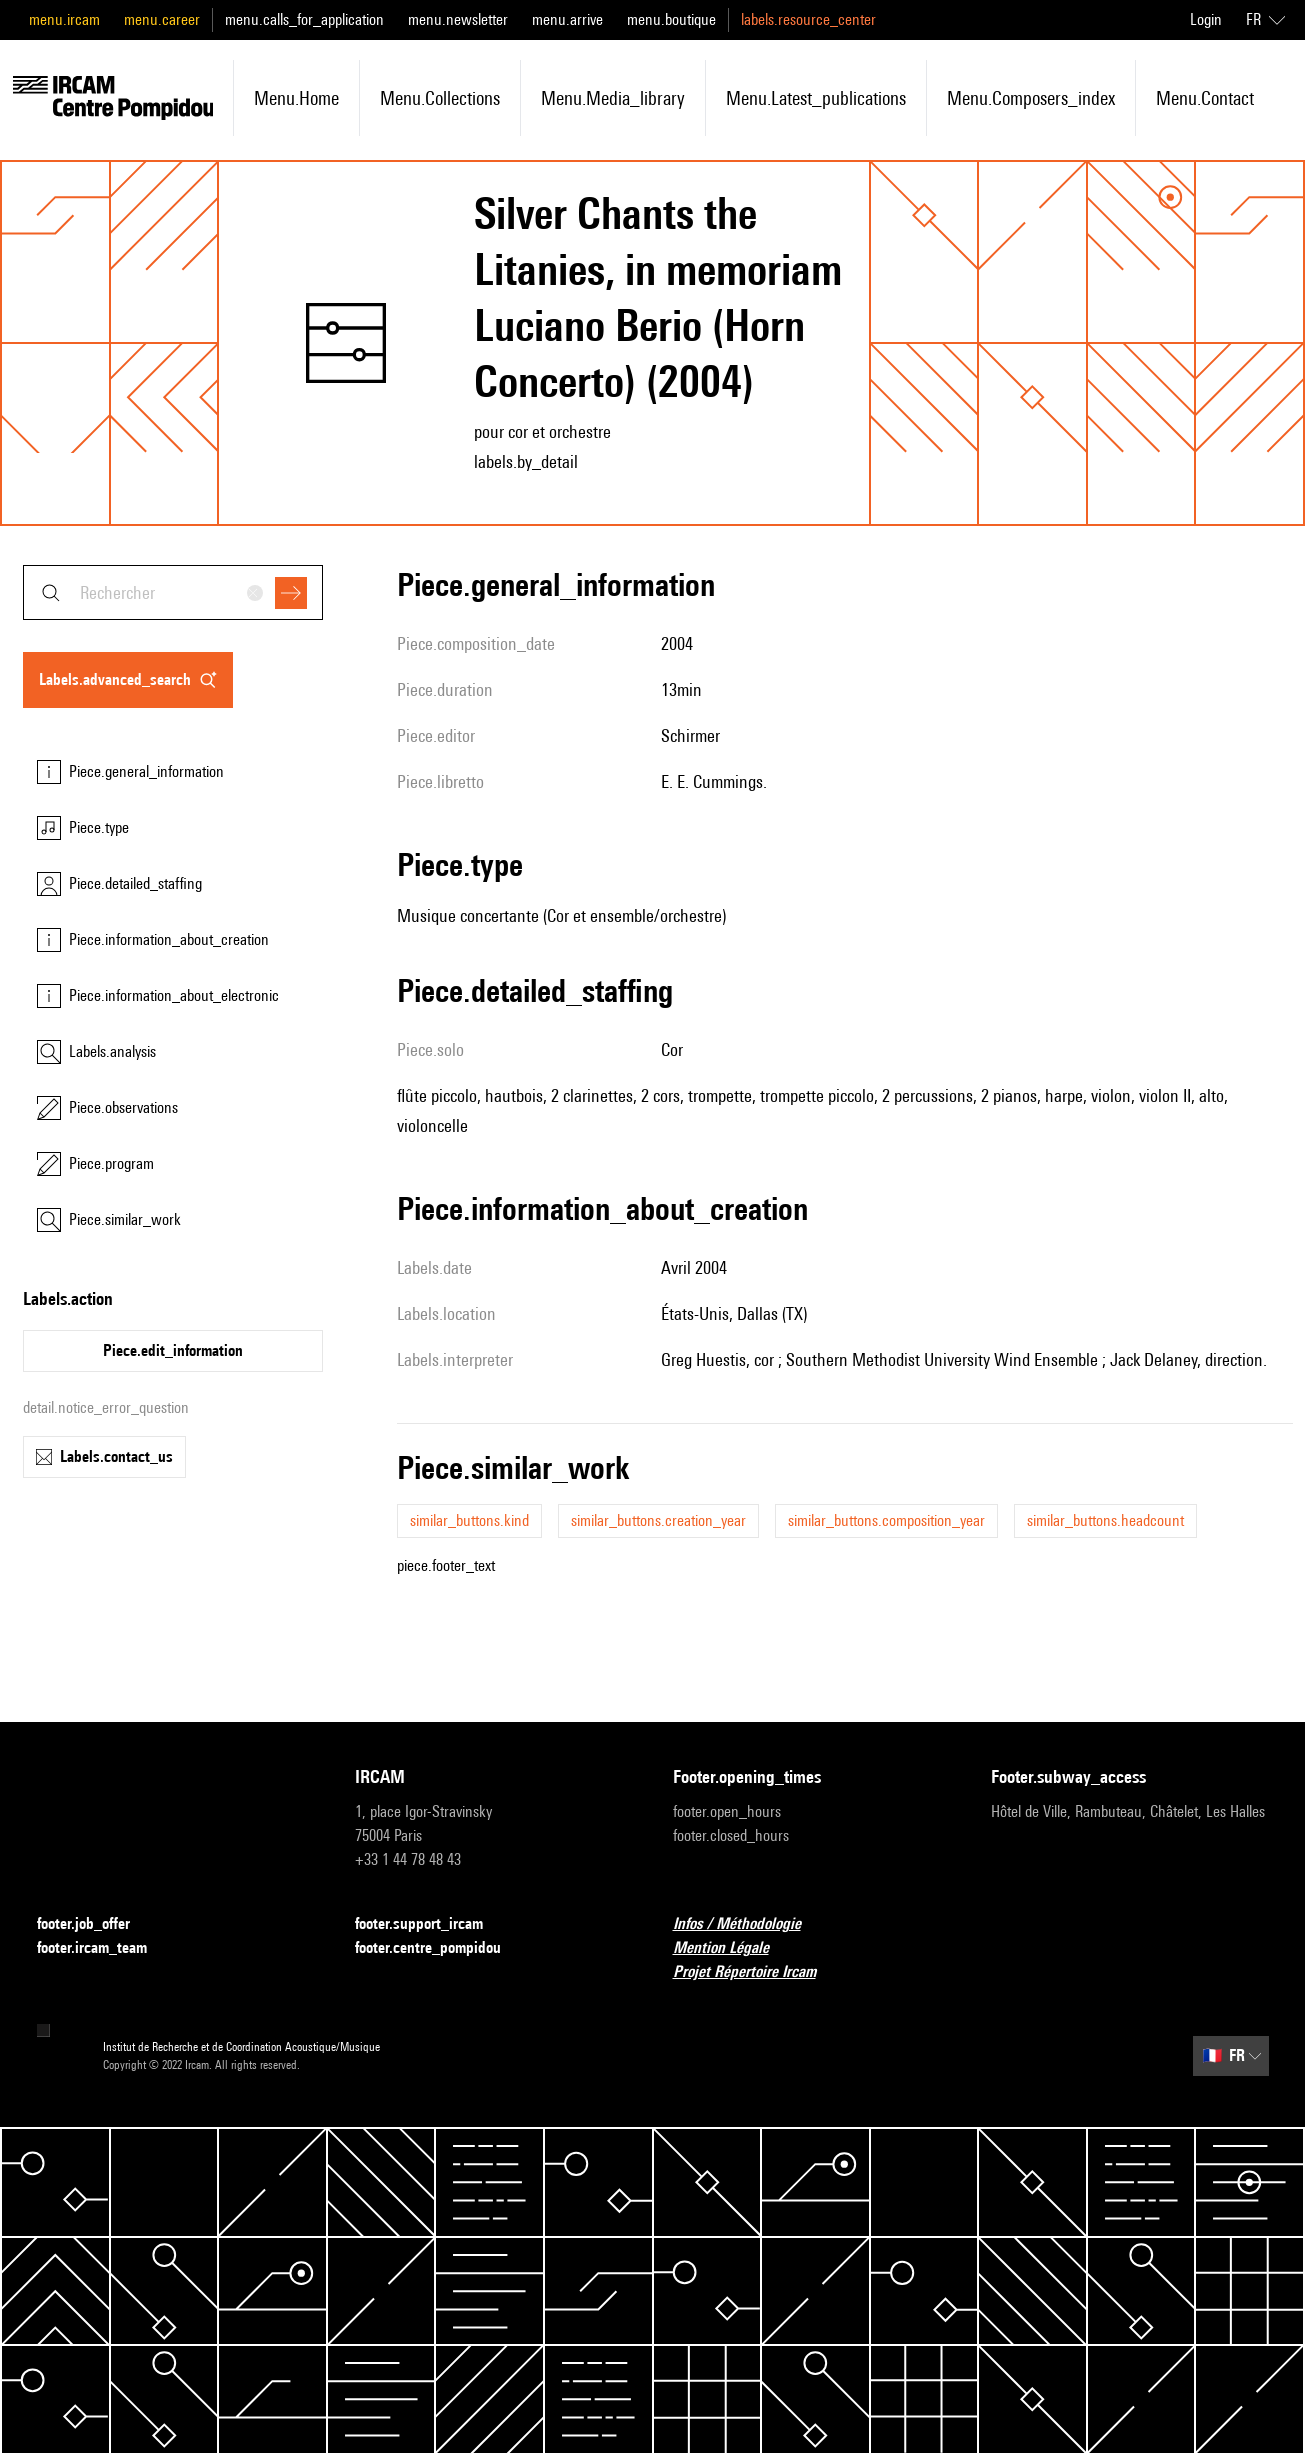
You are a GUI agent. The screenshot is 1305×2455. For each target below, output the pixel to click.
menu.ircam (64, 19)
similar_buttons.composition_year (886, 1520)
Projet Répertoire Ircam (756, 1972)
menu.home (296, 98)
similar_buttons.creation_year (658, 1520)
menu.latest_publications (816, 98)
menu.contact (1205, 98)
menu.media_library (613, 98)
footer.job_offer (95, 1924)
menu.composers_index (1031, 98)
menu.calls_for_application (304, 19)
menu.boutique (671, 19)
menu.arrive (567, 19)
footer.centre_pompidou (440, 1948)
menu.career (162, 19)
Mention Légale (733, 1948)
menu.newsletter (458, 19)
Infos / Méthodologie (749, 1924)
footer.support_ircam (431, 1924)
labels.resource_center (808, 19)
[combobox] (173, 592)
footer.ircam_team (104, 1948)
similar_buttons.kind (469, 1520)
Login (1206, 19)
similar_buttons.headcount (1105, 1520)
